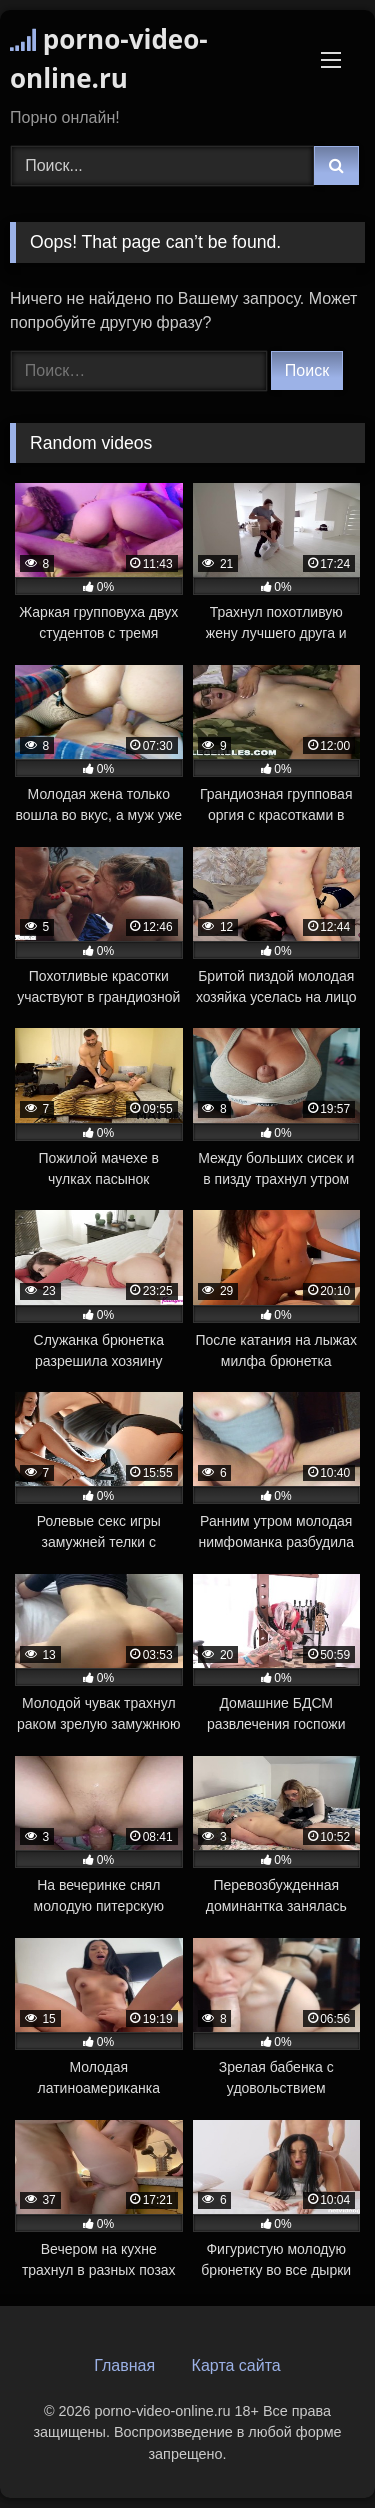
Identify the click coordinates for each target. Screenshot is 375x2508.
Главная (124, 2365)
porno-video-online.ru (109, 58)
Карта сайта (236, 2365)
